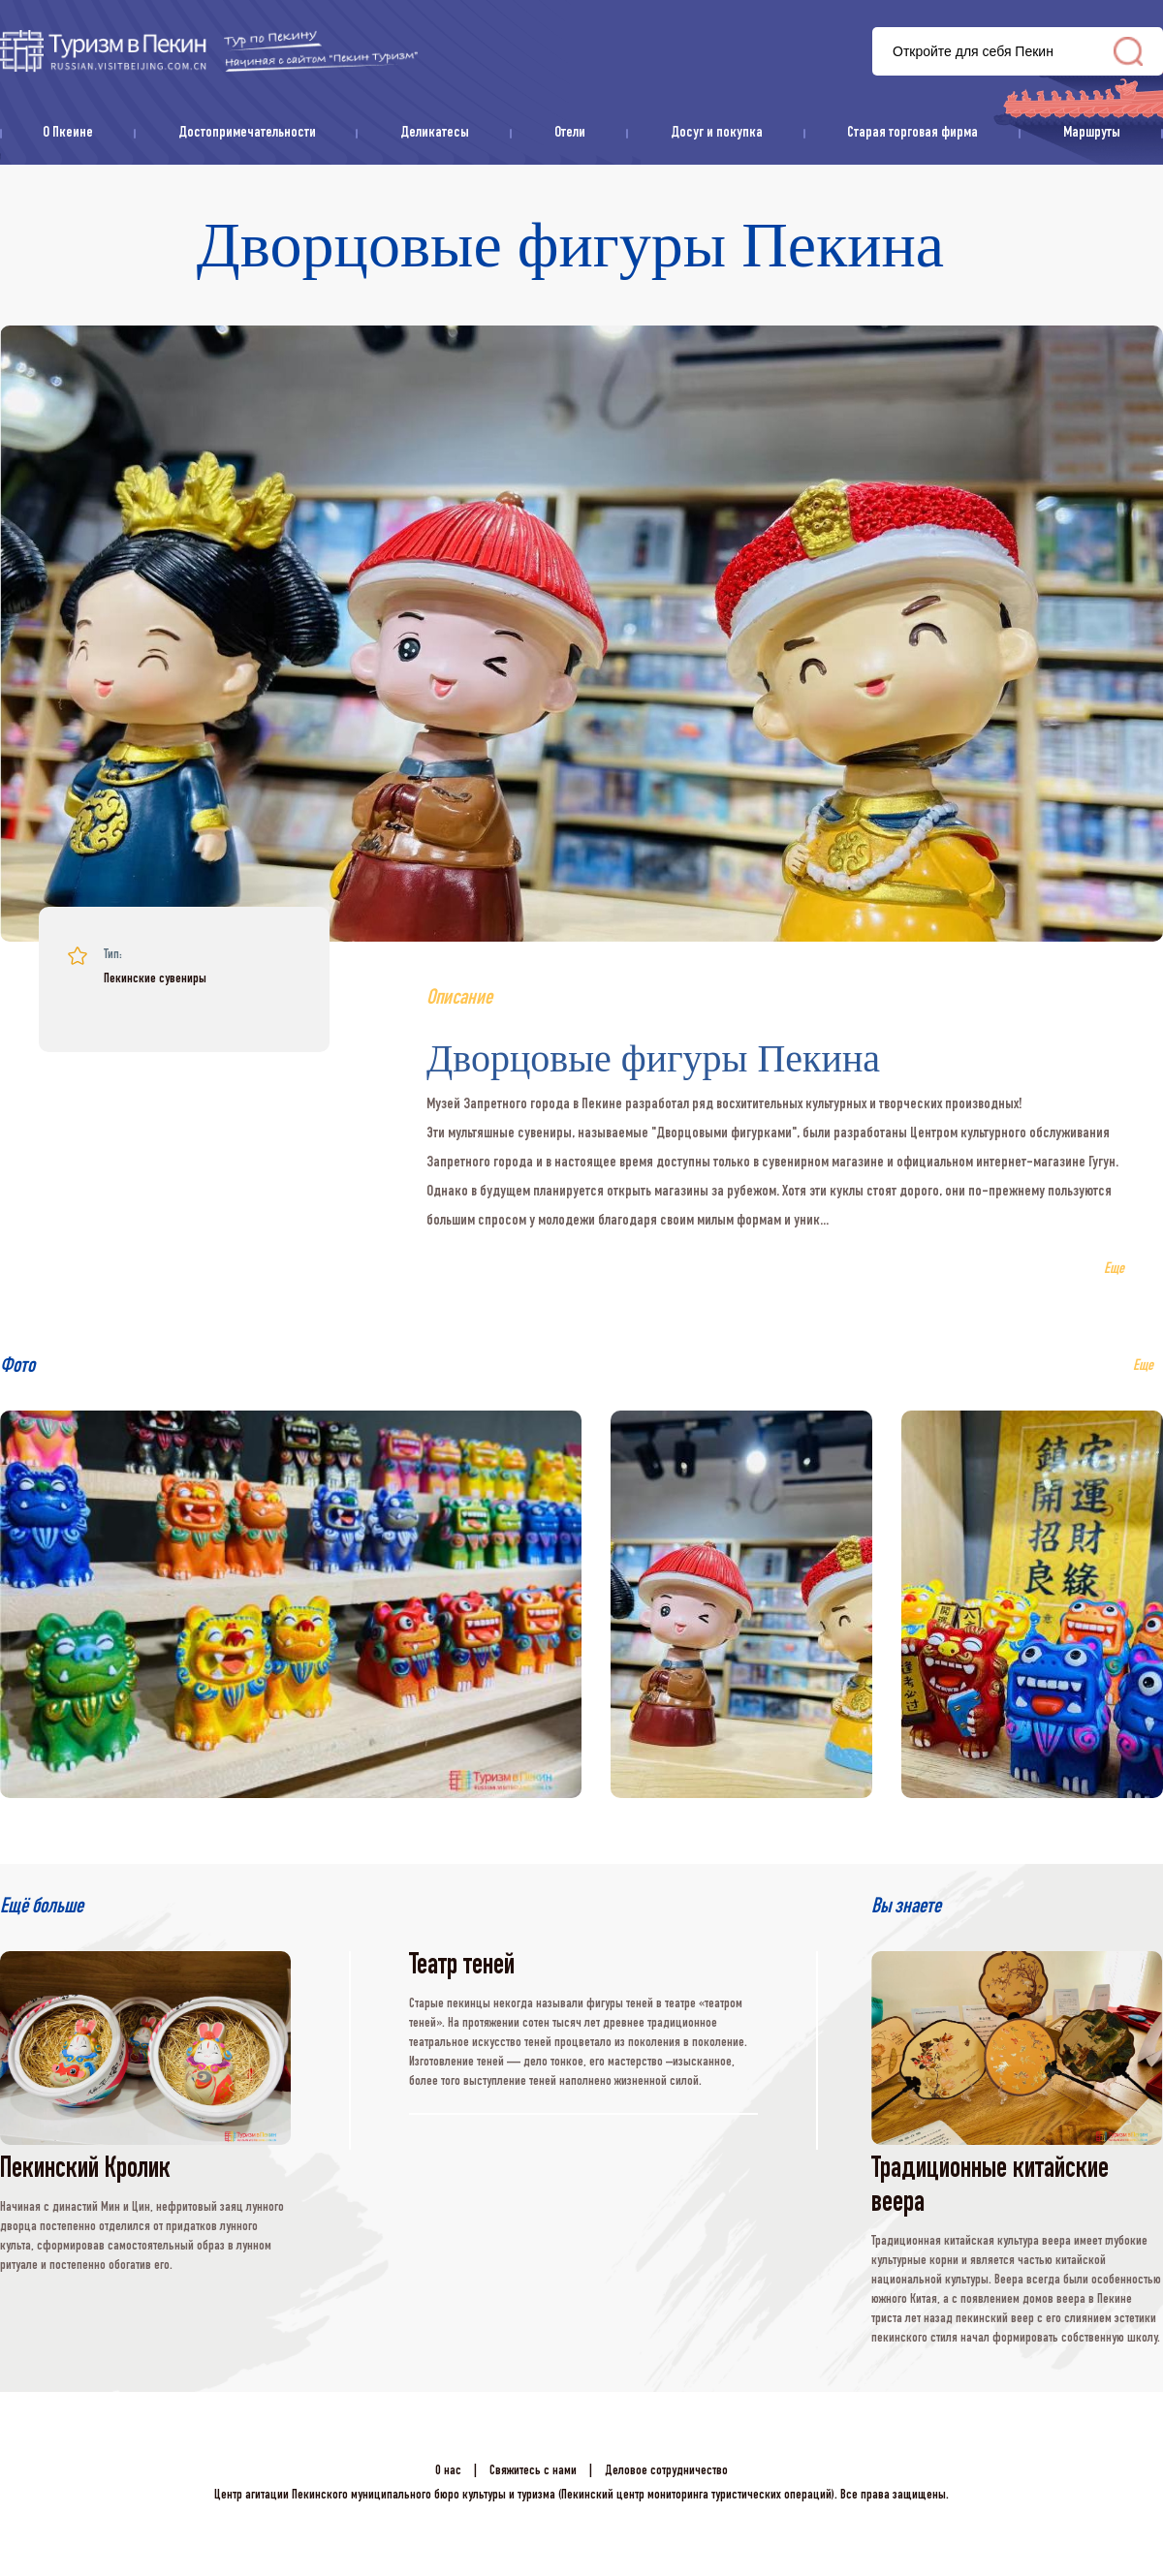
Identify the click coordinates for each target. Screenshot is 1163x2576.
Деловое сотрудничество (666, 2471)
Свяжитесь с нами (533, 2471)
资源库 (209, 51)
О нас (448, 2471)
